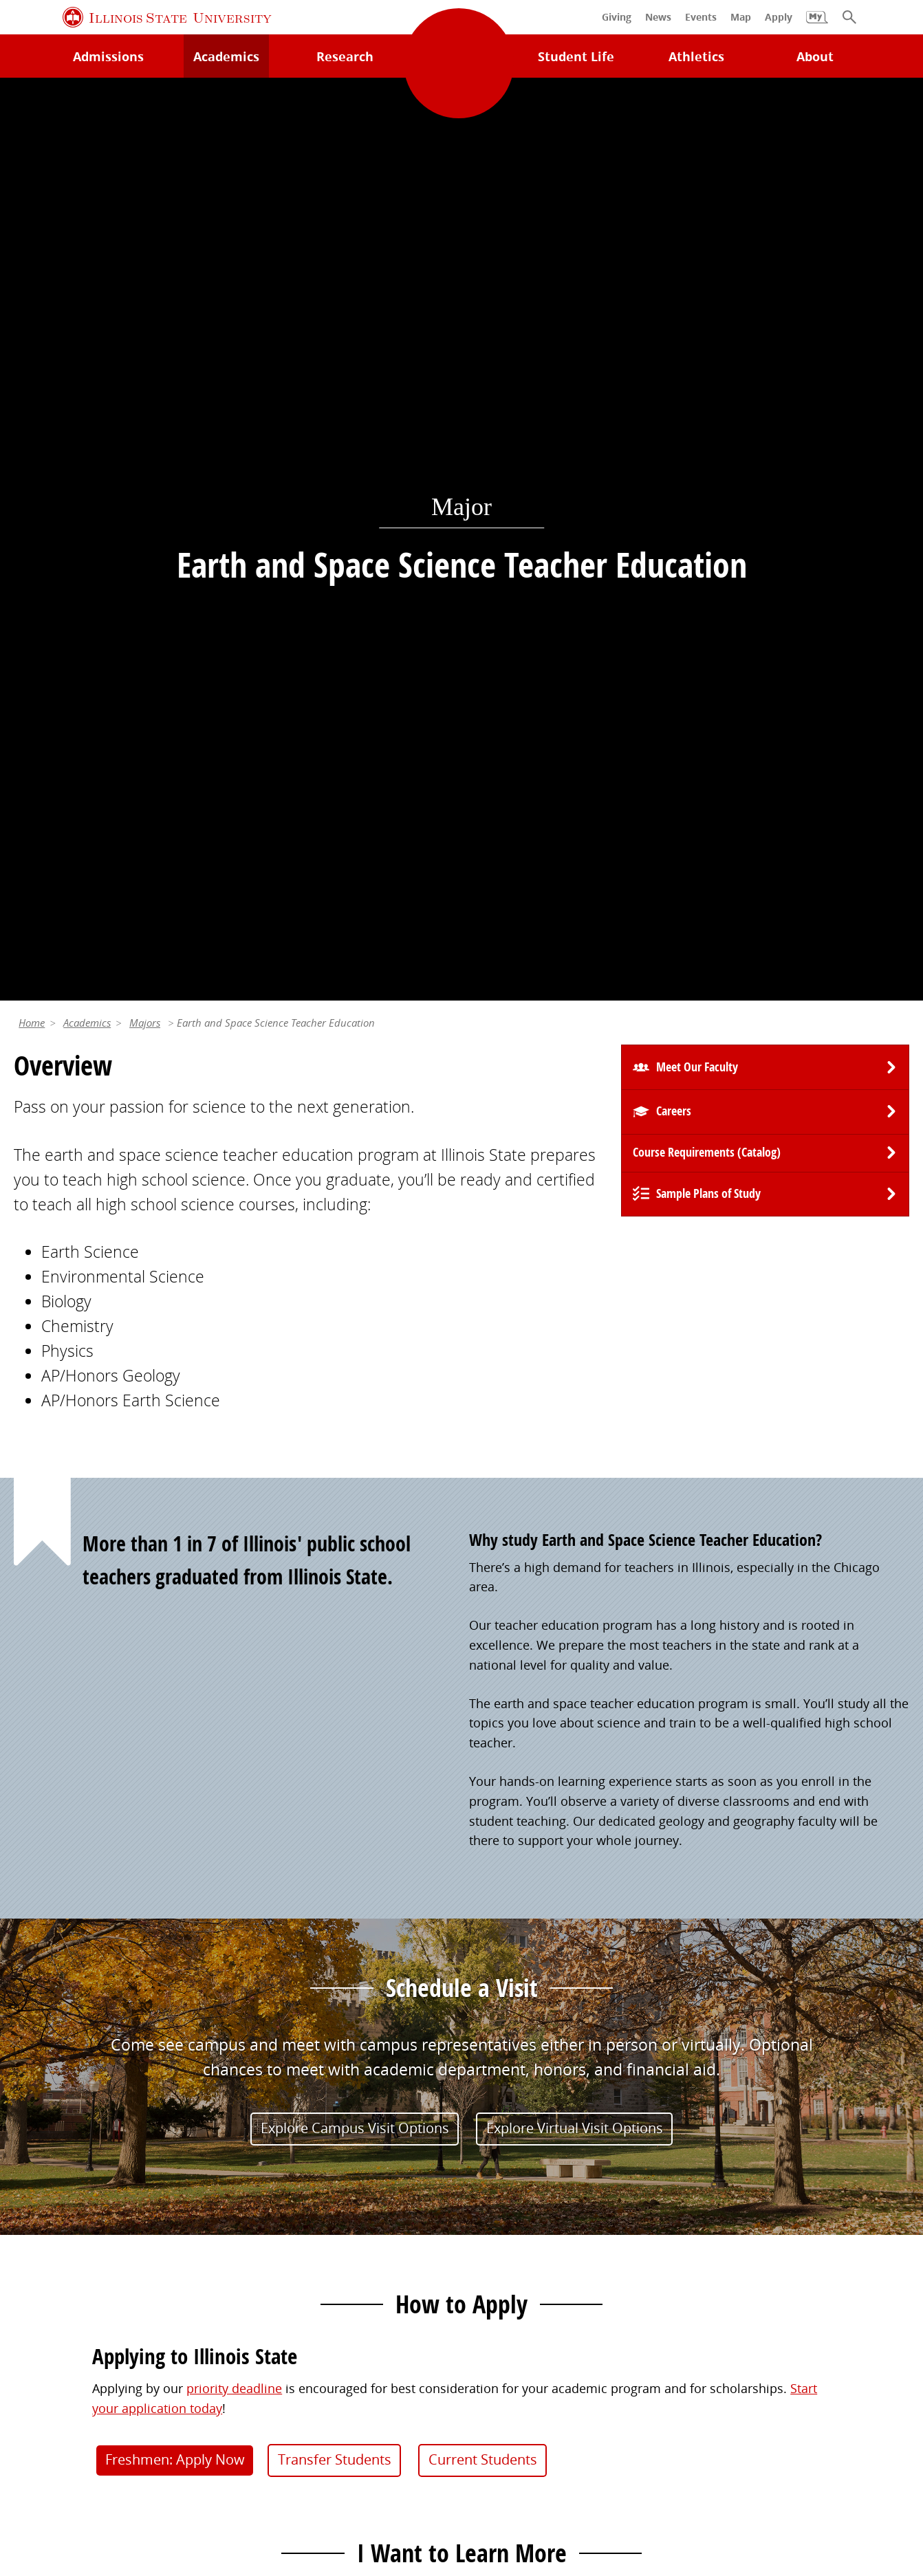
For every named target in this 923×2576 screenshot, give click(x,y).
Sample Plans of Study (708, 290)
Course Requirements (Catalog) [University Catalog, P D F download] (707, 249)
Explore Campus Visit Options (355, 1224)
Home (32, 120)
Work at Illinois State (756, 2167)
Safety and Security (69, 2309)
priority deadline (234, 1485)
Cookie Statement (206, 2460)
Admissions (108, 56)
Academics (87, 120)
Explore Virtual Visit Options (574, 1224)
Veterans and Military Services (328, 2328)
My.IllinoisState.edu (298, 2167)
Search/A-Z (45, 2252)
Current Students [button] (482, 1556)
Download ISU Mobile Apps (92, 2337)
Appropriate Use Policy (456, 2460)
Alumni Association (524, 2167)
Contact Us (603, 2430)
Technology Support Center (92, 2195)
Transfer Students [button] (334, 1556)
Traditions (498, 2280)
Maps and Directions (73, 2223)
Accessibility (395, 2479)
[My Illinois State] (817, 24)
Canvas (262, 2252)
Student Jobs (277, 2195)
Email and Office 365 (756, 2223)
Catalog (263, 2223)
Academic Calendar (69, 2280)
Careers (673, 208)
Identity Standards (323, 2460)
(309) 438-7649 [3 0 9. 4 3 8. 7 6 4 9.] (650, 1850)
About (815, 56)
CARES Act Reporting (504, 2479)
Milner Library (54, 2167)
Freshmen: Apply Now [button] (175, 1556)
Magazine (496, 2252)
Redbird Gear (507, 2195)
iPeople (718, 2195)
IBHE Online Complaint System (625, 2460)
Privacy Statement (90, 2460)
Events (488, 2223)
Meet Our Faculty (697, 164)
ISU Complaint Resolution (802, 2460)
